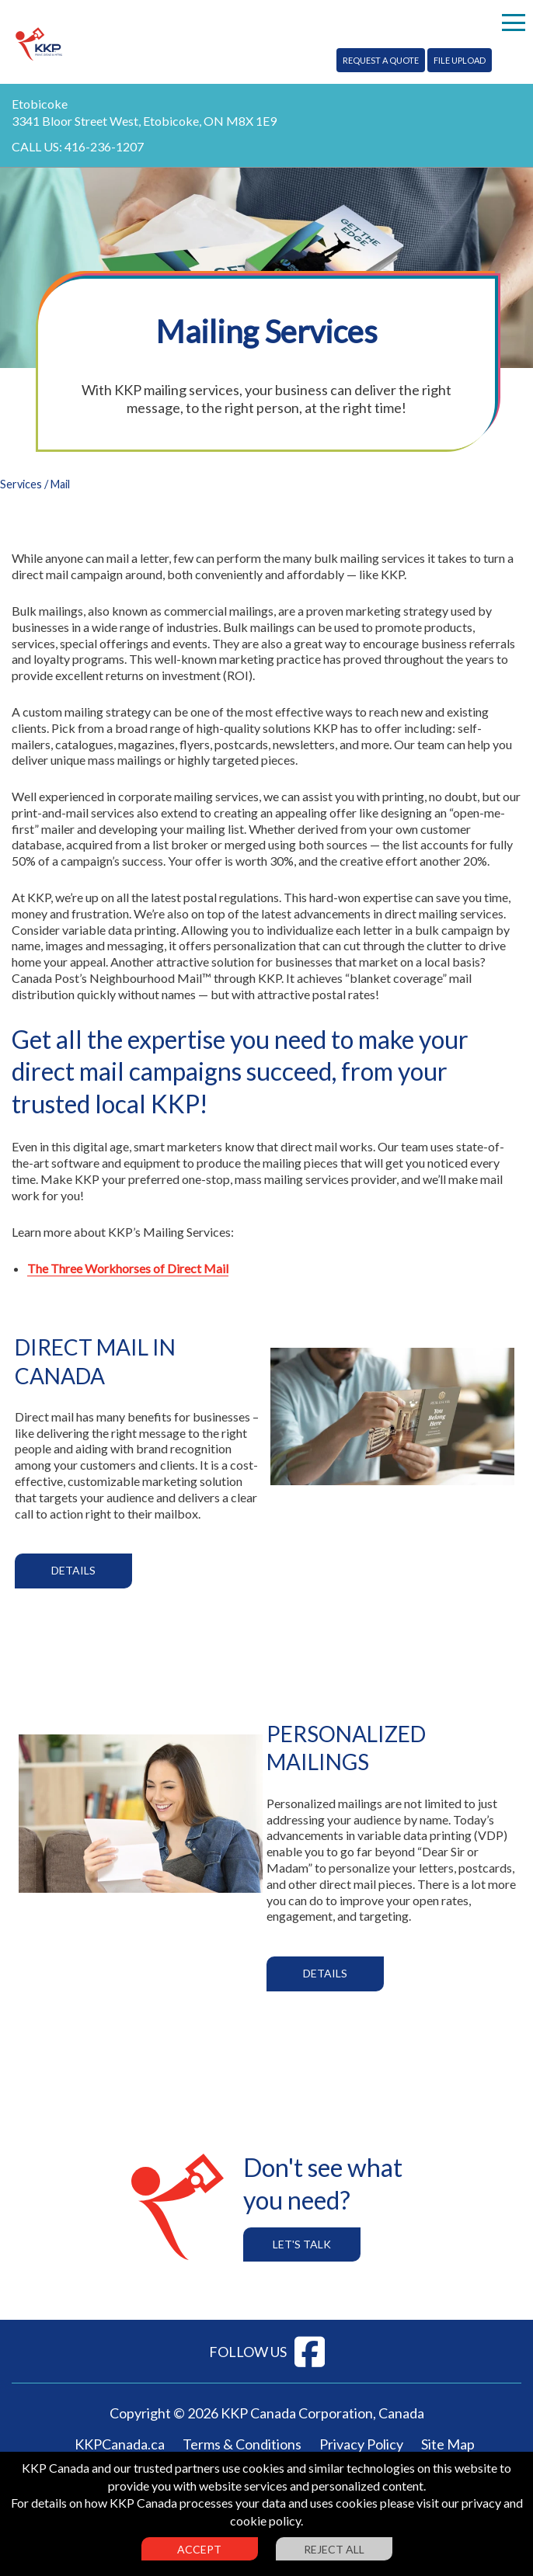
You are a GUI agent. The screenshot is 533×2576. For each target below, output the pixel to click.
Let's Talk (302, 2244)
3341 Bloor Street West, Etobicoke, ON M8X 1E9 (144, 120)
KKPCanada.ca (120, 2444)
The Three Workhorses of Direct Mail (127, 1268)
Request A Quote (381, 60)
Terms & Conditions (242, 2444)
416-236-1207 (104, 146)
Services (21, 484)
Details (73, 1570)
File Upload (460, 60)
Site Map (448, 2444)
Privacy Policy (361, 2444)
